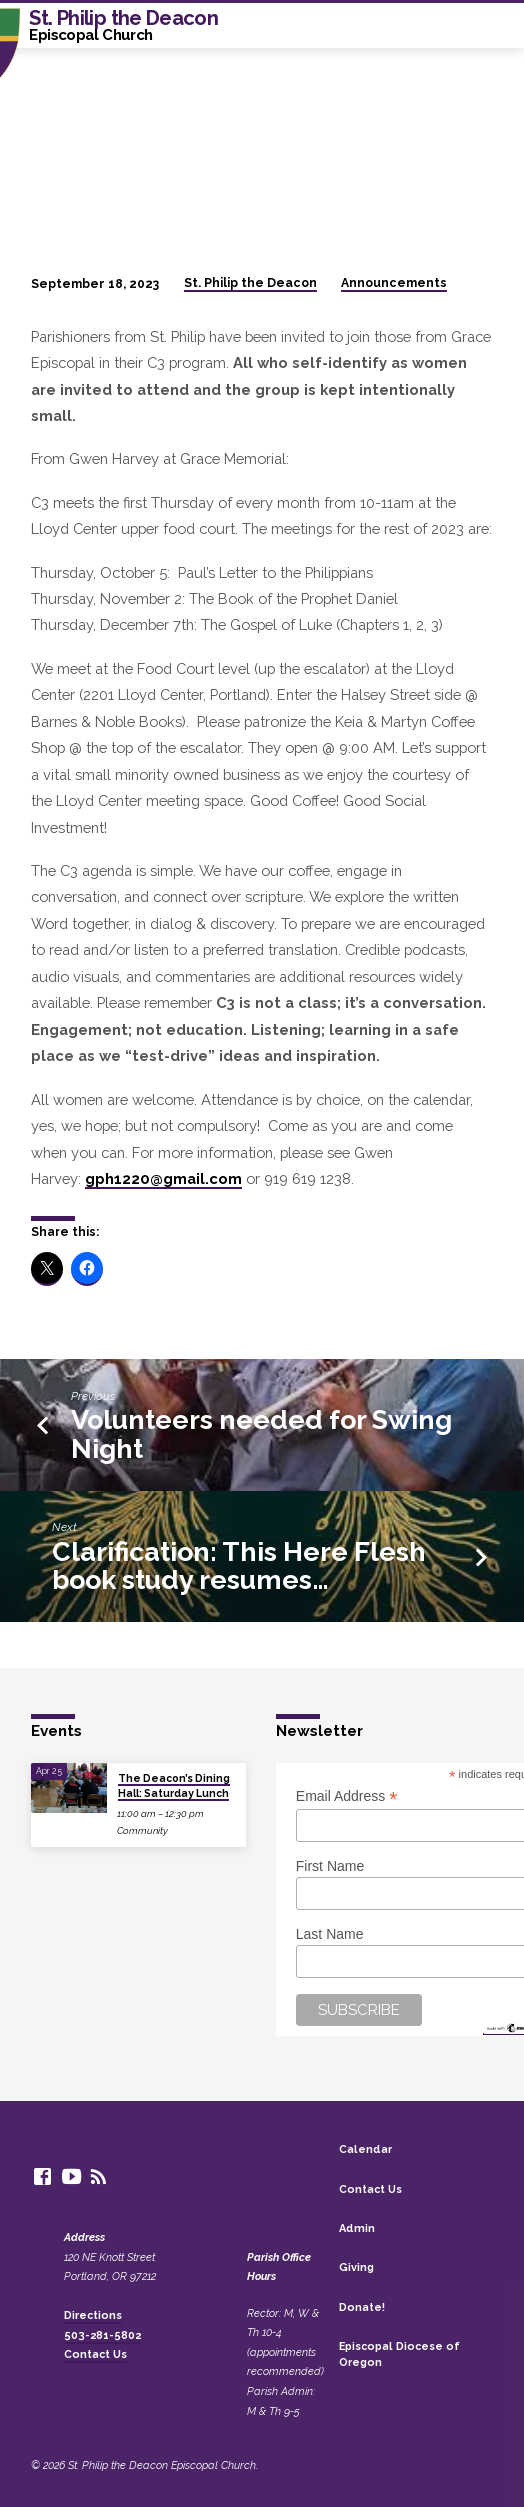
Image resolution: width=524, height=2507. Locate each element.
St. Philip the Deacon (250, 283)
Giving (356, 2267)
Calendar (365, 2149)
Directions (93, 2315)
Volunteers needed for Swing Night (261, 1433)
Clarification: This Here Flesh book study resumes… (239, 1565)
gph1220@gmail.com (163, 1178)
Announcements (394, 283)
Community (142, 1830)
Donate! (362, 2307)
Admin (357, 2228)
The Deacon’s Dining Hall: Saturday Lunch (174, 1785)
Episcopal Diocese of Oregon (399, 2354)
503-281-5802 (102, 2335)
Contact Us (95, 2354)
